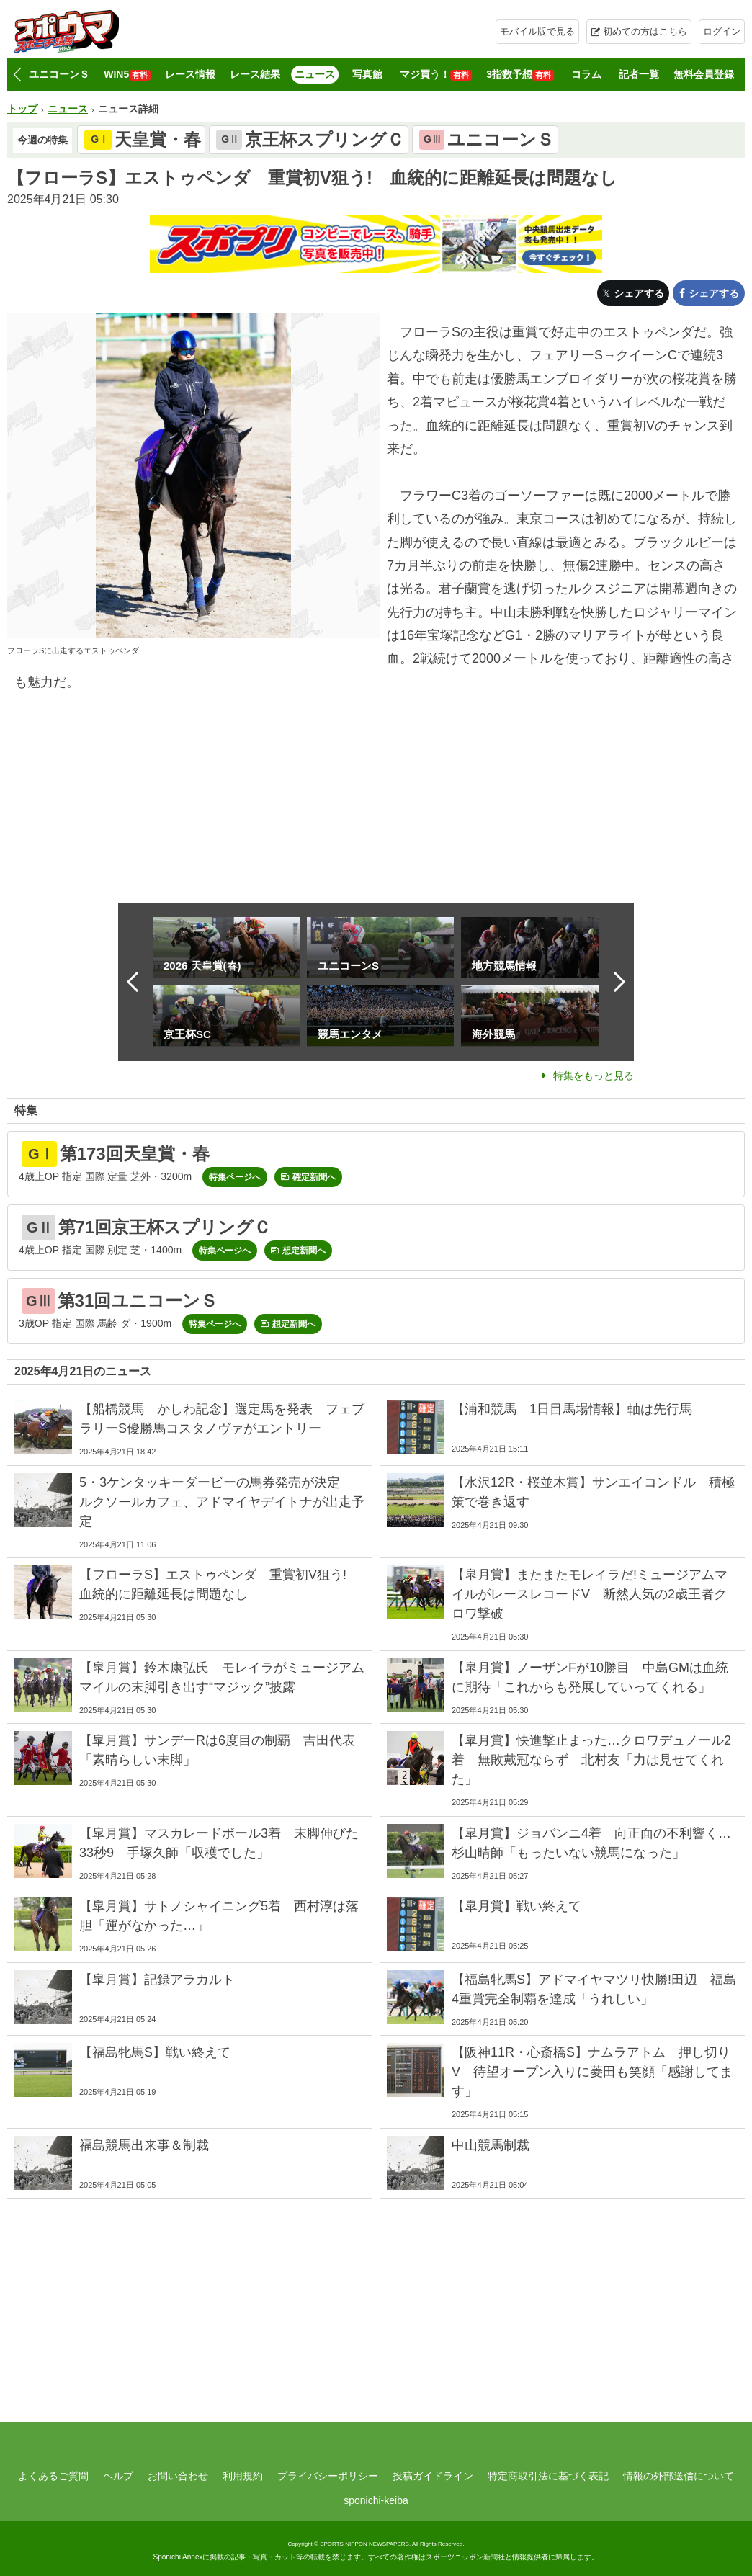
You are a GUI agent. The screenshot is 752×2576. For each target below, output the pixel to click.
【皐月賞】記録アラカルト (157, 1979)
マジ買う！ (436, 74)
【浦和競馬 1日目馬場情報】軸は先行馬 (572, 1409)
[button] (17, 75)
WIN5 (127, 74)
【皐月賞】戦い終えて (516, 1906)
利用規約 (243, 2476)
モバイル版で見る (537, 31)
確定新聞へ (314, 1177)
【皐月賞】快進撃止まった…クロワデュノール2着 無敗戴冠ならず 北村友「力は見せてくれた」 (591, 1759)
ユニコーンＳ (59, 74)
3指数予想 (520, 74)
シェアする (639, 293)
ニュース (315, 74)
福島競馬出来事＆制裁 (144, 2145)
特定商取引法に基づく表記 (548, 2476)
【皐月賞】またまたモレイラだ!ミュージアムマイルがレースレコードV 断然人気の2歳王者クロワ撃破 (590, 1594)
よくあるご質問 (53, 2476)
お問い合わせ (178, 2476)
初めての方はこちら (645, 31)
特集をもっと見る (593, 1075)
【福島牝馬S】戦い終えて (154, 2052)
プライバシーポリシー (327, 2476)
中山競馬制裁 (490, 2145)
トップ (22, 109)
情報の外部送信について (678, 2476)
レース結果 (255, 74)
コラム (586, 74)
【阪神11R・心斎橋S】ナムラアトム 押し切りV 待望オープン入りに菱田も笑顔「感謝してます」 (592, 2071)
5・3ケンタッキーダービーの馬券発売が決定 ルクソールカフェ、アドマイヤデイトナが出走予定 (221, 1502)
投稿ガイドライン (433, 2476)
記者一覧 (639, 74)
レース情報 (190, 74)
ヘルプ (118, 2476)
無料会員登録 (703, 74)
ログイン (721, 31)
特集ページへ (235, 1177)
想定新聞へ (304, 1250)
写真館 (367, 74)
